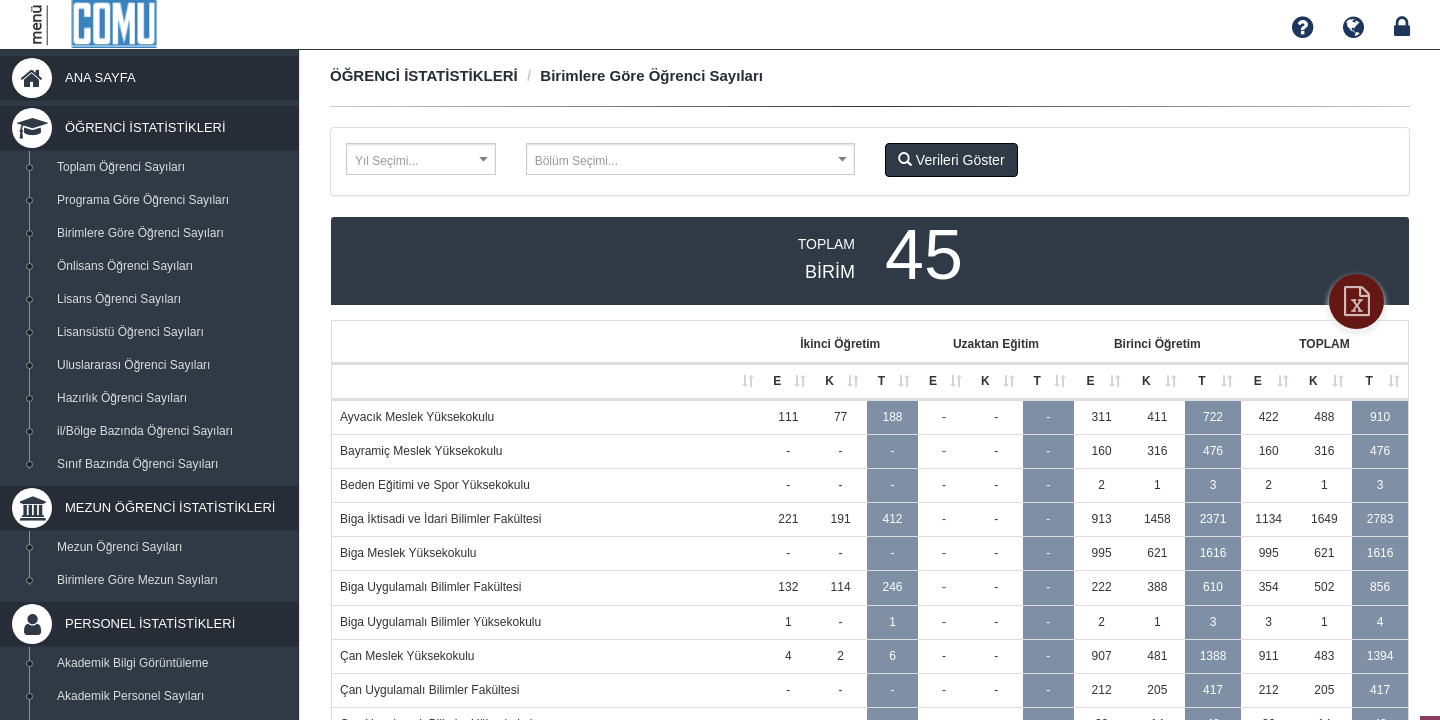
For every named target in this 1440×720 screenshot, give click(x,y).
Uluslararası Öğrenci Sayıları (133, 365)
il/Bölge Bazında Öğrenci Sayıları (145, 431)
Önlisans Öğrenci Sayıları (125, 266)
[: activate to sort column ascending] (547, 382)
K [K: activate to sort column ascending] (829, 381)
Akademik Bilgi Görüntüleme (132, 663)
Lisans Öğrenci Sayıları (119, 299)
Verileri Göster (951, 160)
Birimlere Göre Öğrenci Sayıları (140, 233)
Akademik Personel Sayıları (130, 696)
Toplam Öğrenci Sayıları (121, 167)
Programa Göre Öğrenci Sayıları (143, 200)
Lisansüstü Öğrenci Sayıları (130, 332)
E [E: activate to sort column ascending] (777, 381)
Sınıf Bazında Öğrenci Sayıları (137, 464)
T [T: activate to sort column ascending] (881, 381)
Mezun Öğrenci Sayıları (119, 547)
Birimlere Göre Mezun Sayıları (137, 580)
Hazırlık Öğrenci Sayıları (122, 398)
